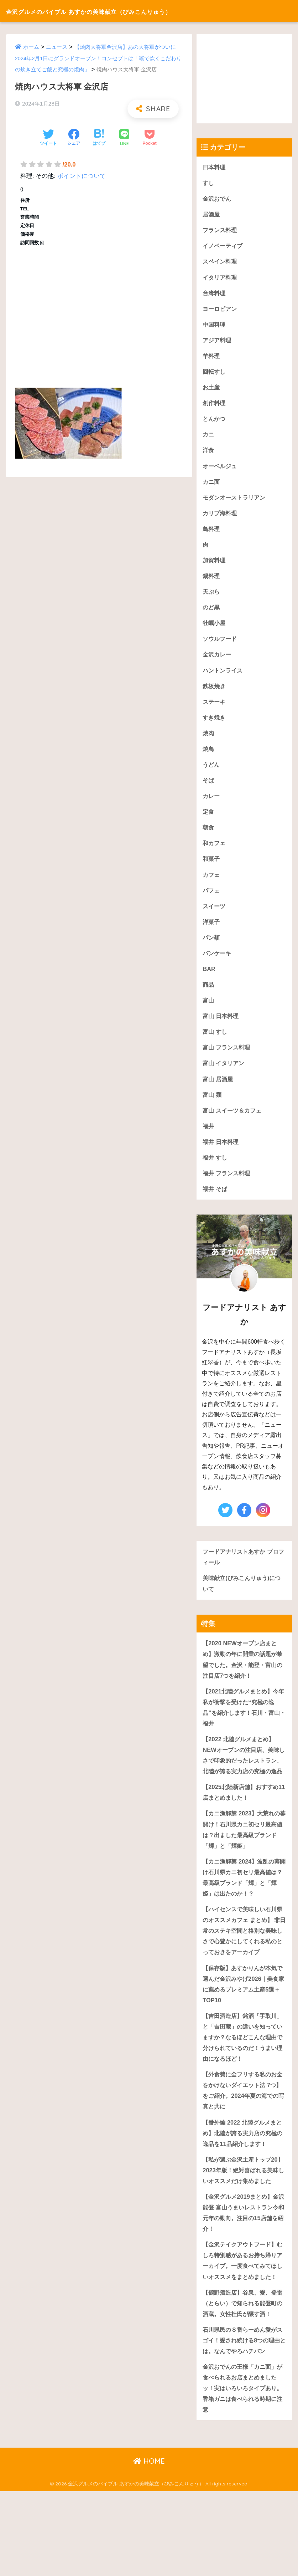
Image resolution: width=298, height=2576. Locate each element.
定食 (209, 820)
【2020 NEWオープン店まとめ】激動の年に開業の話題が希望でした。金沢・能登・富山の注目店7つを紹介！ (242, 1675)
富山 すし (216, 1044)
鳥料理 (212, 533)
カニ (209, 438)
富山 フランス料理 (228, 1059)
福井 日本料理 (222, 1155)
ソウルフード (221, 645)
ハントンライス (224, 677)
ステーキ (215, 709)
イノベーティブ (224, 247)
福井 (209, 1139)
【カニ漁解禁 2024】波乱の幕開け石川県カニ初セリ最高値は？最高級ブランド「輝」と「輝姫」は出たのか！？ (243, 1908)
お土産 (212, 390)
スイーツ (215, 916)
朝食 (209, 836)
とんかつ (215, 422)
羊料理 (212, 358)
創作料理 (215, 406)
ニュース (56, 47)
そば (209, 788)
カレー (212, 804)
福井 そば (216, 1203)
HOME (149, 2545)
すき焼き (215, 725)
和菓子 (212, 868)
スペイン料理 (221, 262)
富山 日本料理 (222, 1027)
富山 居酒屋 (219, 1091)
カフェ (212, 884)
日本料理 (215, 167)
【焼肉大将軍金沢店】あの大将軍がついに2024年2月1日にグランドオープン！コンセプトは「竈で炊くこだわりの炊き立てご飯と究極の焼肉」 (98, 58)
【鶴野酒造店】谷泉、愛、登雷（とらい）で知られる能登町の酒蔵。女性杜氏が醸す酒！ (242, 2380)
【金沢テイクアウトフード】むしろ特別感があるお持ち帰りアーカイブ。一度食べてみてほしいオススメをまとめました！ (242, 2325)
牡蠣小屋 (215, 629)
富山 (209, 1011)
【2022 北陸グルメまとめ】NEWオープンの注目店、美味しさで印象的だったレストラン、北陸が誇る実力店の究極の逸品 (243, 1778)
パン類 (212, 948)
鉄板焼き (215, 693)
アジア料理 (218, 342)
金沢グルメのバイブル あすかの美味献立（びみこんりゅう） (126, 11)
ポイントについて (81, 176)
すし (209, 183)
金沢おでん (218, 198)
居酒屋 (212, 214)
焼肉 (209, 740)
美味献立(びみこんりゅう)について (244, 1599)
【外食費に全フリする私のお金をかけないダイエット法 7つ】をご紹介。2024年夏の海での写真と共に (242, 2136)
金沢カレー (218, 661)
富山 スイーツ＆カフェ (234, 1123)
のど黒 (212, 613)
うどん (212, 773)
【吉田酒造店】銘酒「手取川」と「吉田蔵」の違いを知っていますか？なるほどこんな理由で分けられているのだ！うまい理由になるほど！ (242, 2081)
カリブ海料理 (221, 517)
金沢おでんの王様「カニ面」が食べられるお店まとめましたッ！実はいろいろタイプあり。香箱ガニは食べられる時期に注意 (242, 2472)
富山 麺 (213, 1107)
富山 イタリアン (225, 1075)
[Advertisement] (99, 314)
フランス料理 (221, 231)
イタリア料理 (221, 278)
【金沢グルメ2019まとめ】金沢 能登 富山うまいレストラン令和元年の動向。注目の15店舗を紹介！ (243, 2271)
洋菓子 (212, 932)
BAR (209, 980)
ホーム (31, 47)
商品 (209, 996)
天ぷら (212, 597)
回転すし (215, 374)
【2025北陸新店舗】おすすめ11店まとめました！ (242, 1821)
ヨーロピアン (221, 310)
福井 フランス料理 (228, 1187)
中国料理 (215, 326)
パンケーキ (218, 964)
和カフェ (215, 852)
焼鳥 (209, 756)
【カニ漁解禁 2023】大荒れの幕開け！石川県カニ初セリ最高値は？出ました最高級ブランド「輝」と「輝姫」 (243, 1859)
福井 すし (216, 1171)
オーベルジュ (221, 469)
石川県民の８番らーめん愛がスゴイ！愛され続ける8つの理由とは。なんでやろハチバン (243, 2423)
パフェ (212, 900)
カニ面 (212, 485)
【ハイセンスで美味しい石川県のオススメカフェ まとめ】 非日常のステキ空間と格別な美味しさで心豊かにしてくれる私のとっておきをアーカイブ (243, 1968)
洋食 (209, 454)
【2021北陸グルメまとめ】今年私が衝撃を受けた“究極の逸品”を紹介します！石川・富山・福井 (243, 1724)
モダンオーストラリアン (236, 502)
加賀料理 (215, 565)
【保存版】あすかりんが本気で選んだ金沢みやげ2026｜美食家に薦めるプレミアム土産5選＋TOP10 (243, 2028)
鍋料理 (212, 581)
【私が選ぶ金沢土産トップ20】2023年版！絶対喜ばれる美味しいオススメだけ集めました (243, 2223)
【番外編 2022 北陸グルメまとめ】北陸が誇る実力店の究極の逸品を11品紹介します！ (244, 2179)
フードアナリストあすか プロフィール (243, 1572)
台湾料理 (215, 294)
